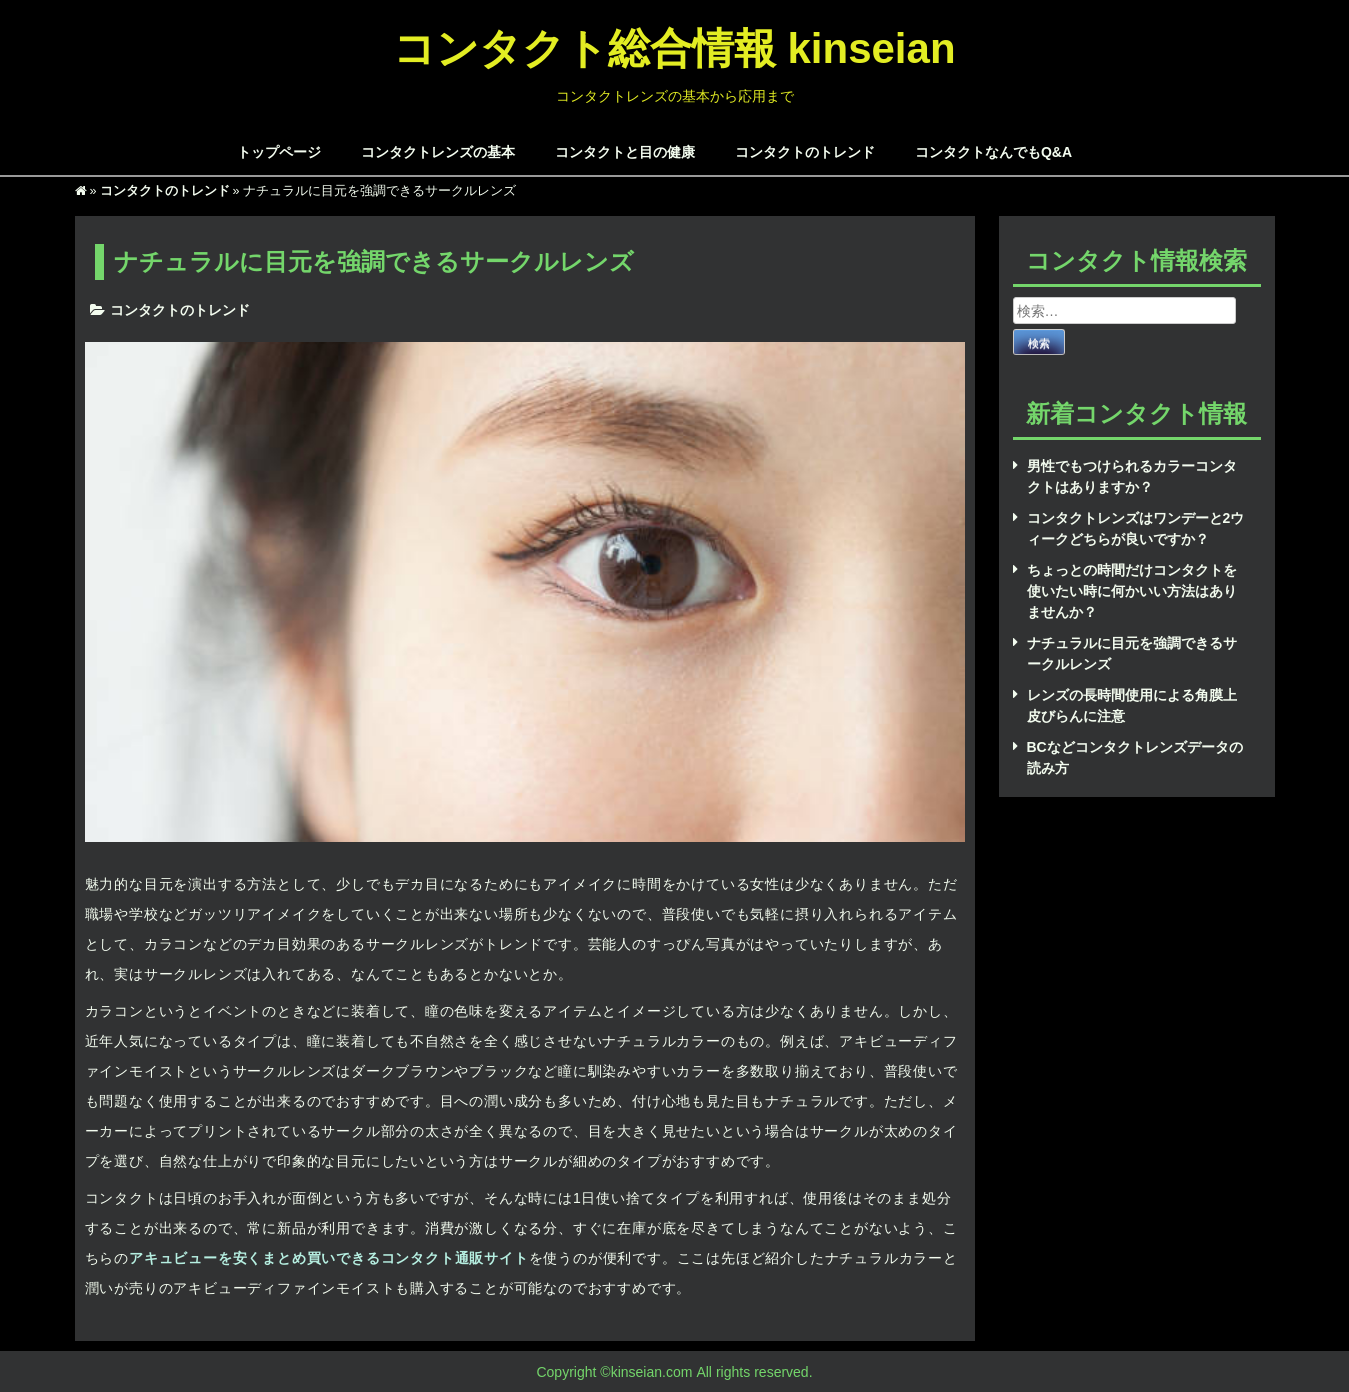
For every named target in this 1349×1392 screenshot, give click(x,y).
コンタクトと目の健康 (625, 151)
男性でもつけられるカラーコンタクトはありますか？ (1132, 476)
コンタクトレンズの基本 (438, 151)
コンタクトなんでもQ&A (993, 151)
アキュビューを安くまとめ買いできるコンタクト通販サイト (329, 1257)
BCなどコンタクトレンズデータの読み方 (1135, 757)
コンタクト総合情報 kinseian (674, 46)
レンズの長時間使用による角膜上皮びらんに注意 (1132, 705)
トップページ (279, 151)
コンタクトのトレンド (805, 151)
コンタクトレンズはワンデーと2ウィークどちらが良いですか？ (1136, 528)
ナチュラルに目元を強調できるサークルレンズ (1132, 653)
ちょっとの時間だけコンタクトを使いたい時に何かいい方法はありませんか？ (1132, 590)
